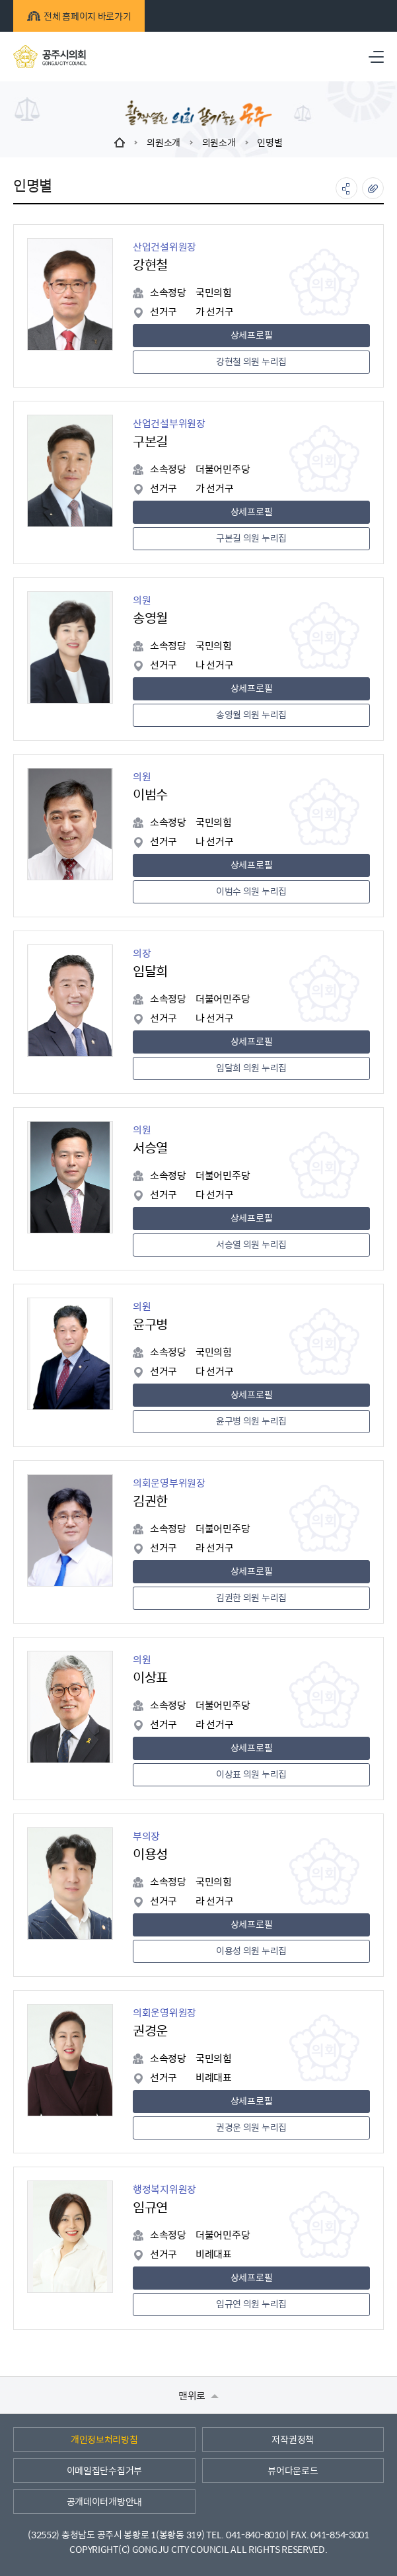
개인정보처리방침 (104, 2439)
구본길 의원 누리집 (251, 537)
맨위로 (198, 2395)
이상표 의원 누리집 (251, 1773)
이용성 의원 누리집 (251, 1950)
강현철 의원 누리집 (251, 361)
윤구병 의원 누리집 (251, 1420)
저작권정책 (292, 2439)
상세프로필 (252, 334)
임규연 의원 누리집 (251, 2303)
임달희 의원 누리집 (251, 1067)
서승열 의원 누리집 (251, 1244)
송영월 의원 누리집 (251, 714)
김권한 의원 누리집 (251, 1597)
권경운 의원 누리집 (251, 2127)
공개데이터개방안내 (104, 2501)
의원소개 (163, 142)
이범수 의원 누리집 (251, 891)
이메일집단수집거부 (104, 2470)
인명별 (269, 142)
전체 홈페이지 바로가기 (78, 16)
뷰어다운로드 (293, 2470)
